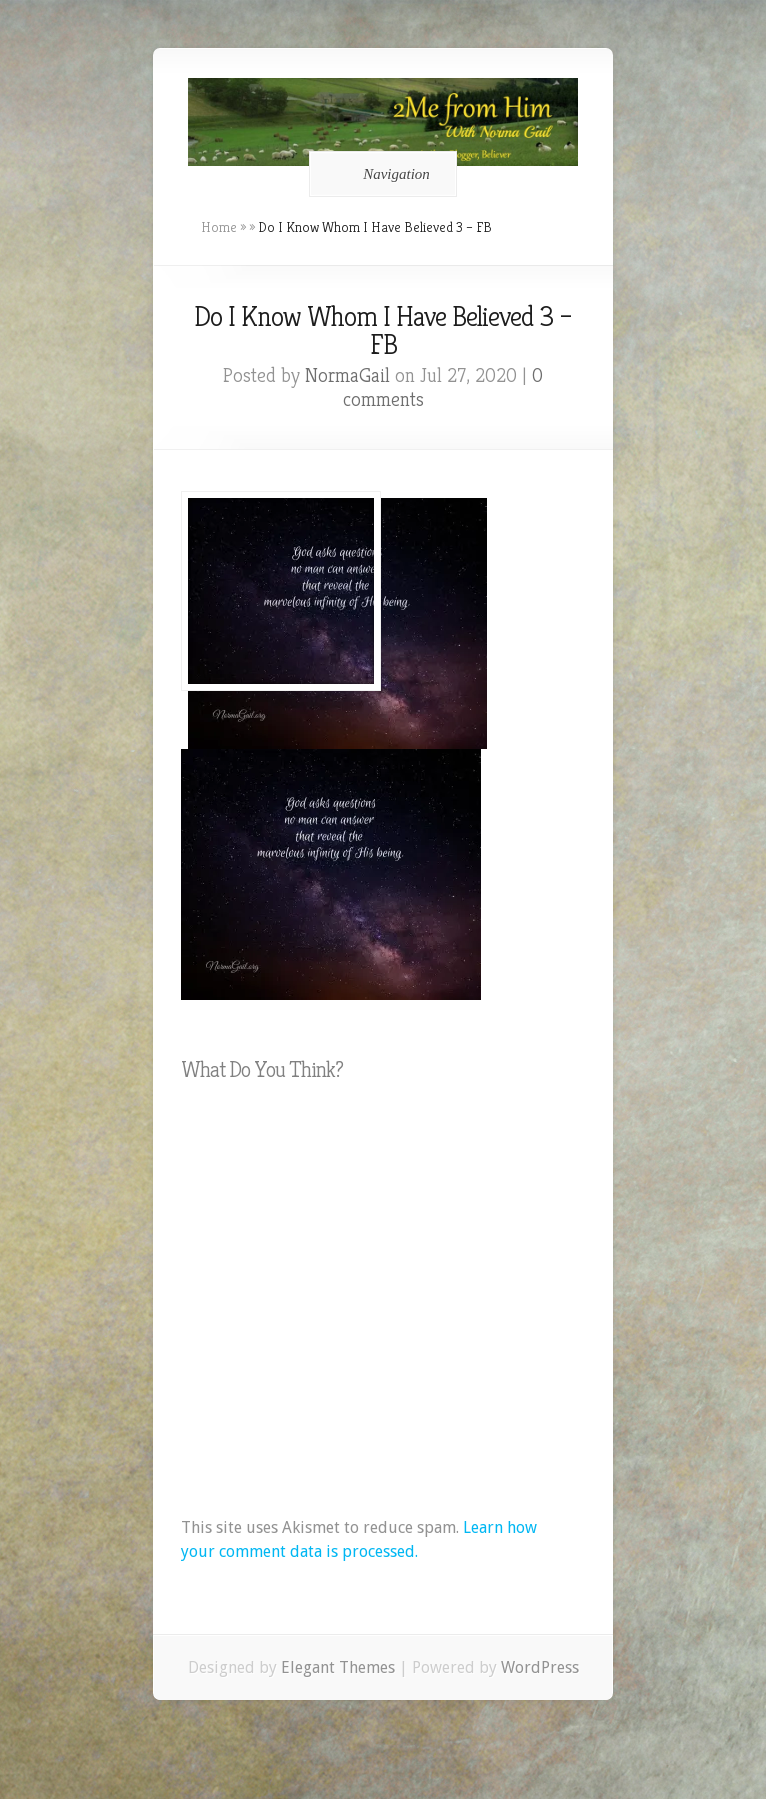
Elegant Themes (338, 1667)
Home (219, 227)
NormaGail (347, 375)
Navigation (379, 174)
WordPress (540, 1667)
